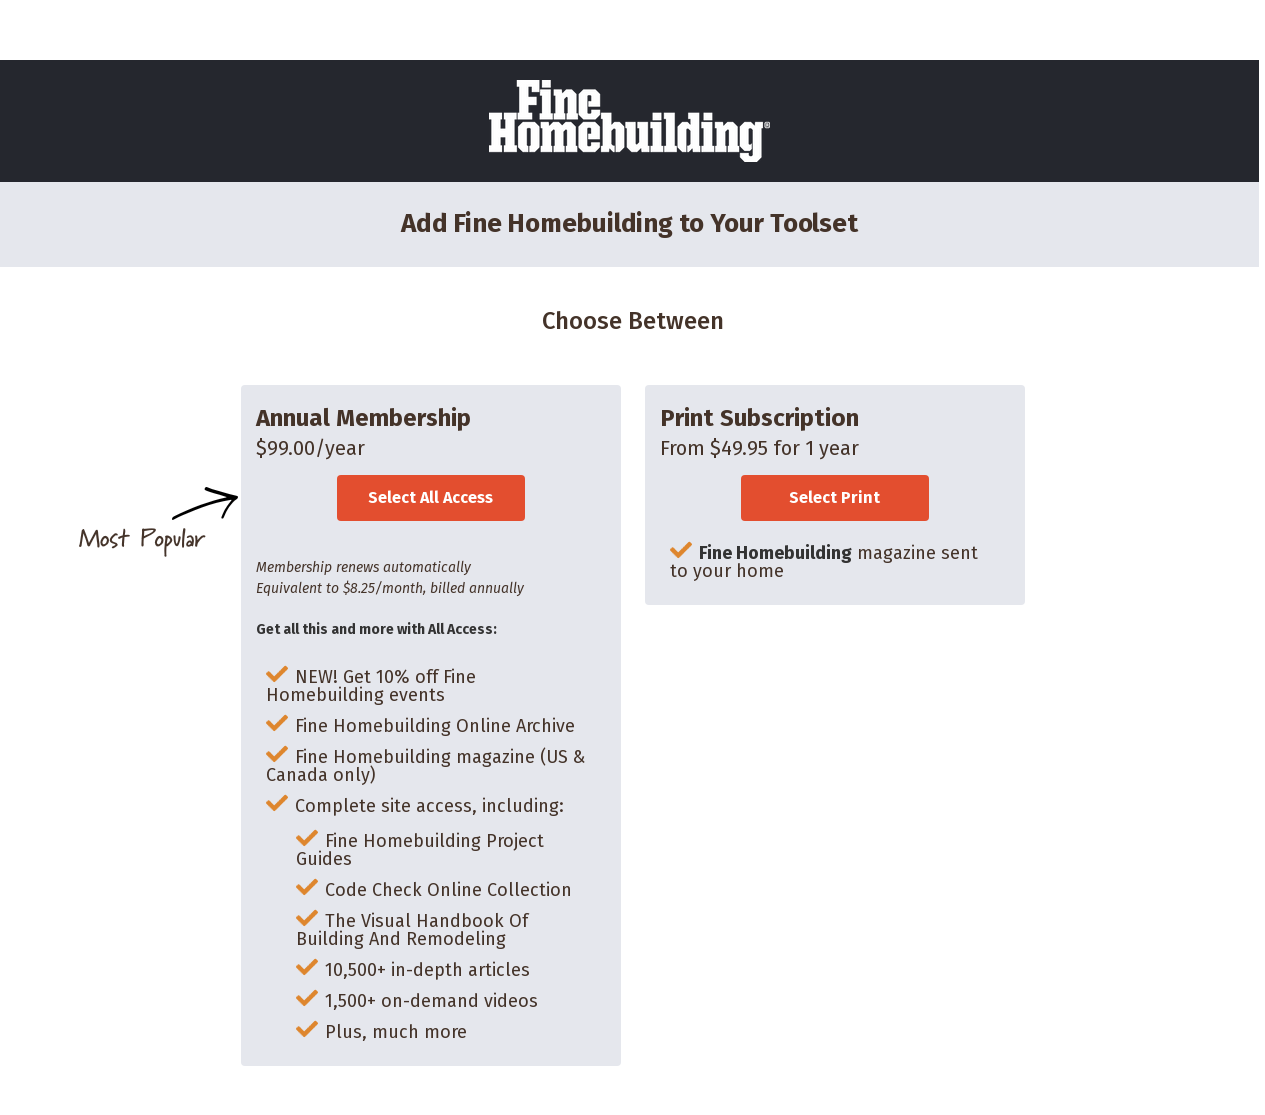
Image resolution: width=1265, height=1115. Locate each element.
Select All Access (430, 497)
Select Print (834, 497)
